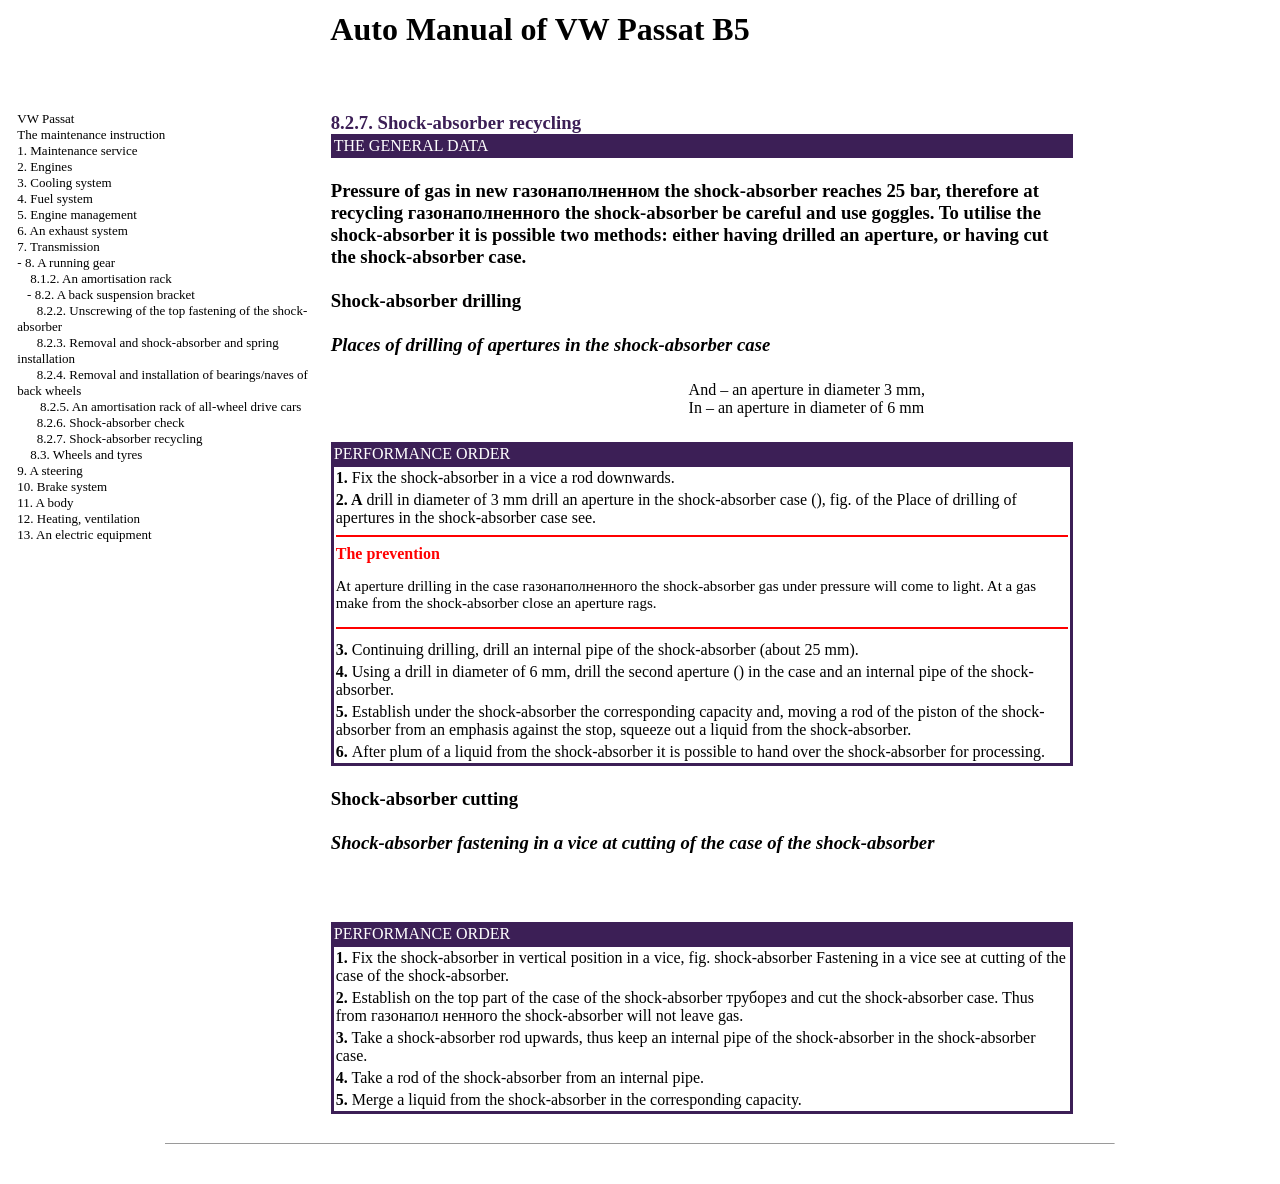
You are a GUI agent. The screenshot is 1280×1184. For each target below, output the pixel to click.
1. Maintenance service (77, 150)
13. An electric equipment (84, 534)
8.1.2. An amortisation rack (101, 278)
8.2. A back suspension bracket (115, 294)
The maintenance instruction (91, 134)
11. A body (45, 502)
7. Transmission (58, 246)
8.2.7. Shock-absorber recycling (120, 438)
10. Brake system (62, 486)
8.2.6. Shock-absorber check (111, 422)
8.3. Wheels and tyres (86, 454)
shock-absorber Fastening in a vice (825, 957)
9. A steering (49, 470)
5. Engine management (77, 214)
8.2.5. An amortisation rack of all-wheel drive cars (170, 406)
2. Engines (44, 166)
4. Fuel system (54, 198)
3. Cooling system (64, 182)
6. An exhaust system (72, 230)
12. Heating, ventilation (78, 518)
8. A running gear (70, 262)
